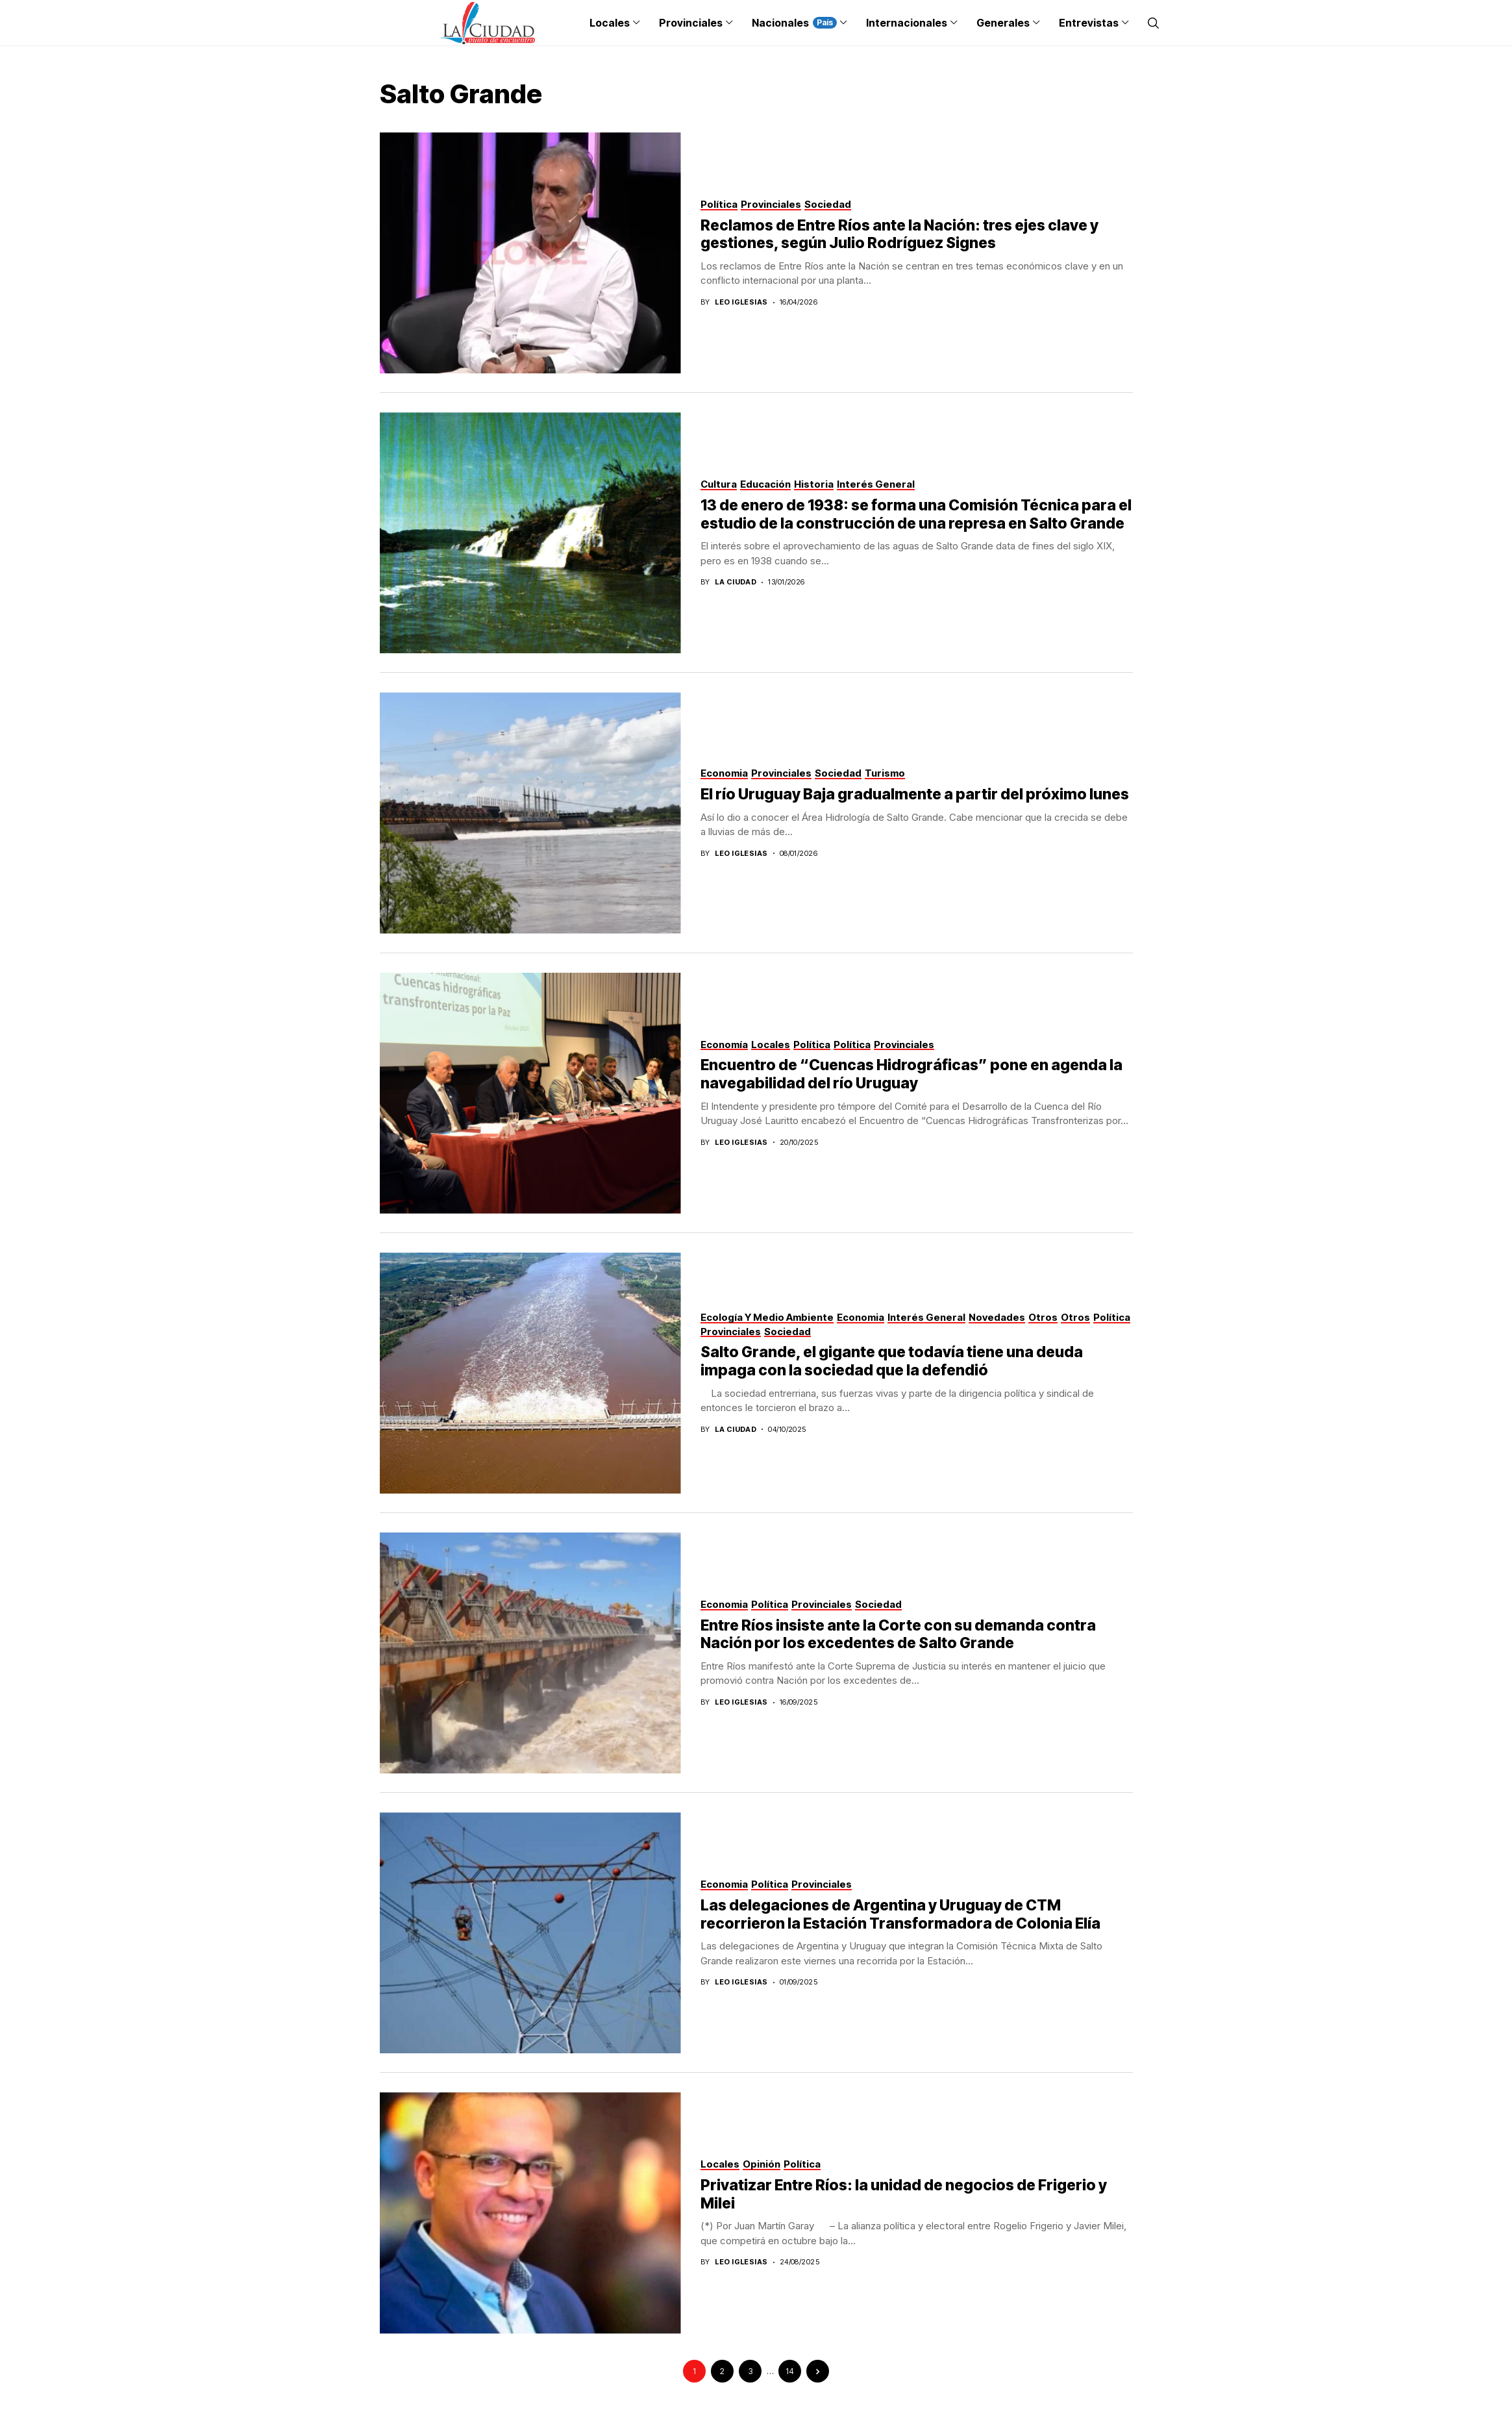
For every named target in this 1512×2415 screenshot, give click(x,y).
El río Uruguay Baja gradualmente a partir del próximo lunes (914, 794)
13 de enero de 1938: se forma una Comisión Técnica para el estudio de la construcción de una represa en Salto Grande (916, 514)
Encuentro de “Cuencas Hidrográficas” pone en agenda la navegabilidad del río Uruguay (911, 1074)
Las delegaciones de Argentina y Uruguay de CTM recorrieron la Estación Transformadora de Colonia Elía (900, 1914)
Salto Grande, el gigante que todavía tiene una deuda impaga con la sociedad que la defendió (891, 1361)
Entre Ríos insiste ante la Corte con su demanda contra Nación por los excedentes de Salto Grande (898, 1634)
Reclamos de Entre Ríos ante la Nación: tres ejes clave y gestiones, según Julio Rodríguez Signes (899, 234)
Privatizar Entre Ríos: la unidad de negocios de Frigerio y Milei (903, 2194)
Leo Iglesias (741, 302)
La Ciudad (735, 582)
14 (790, 2371)
